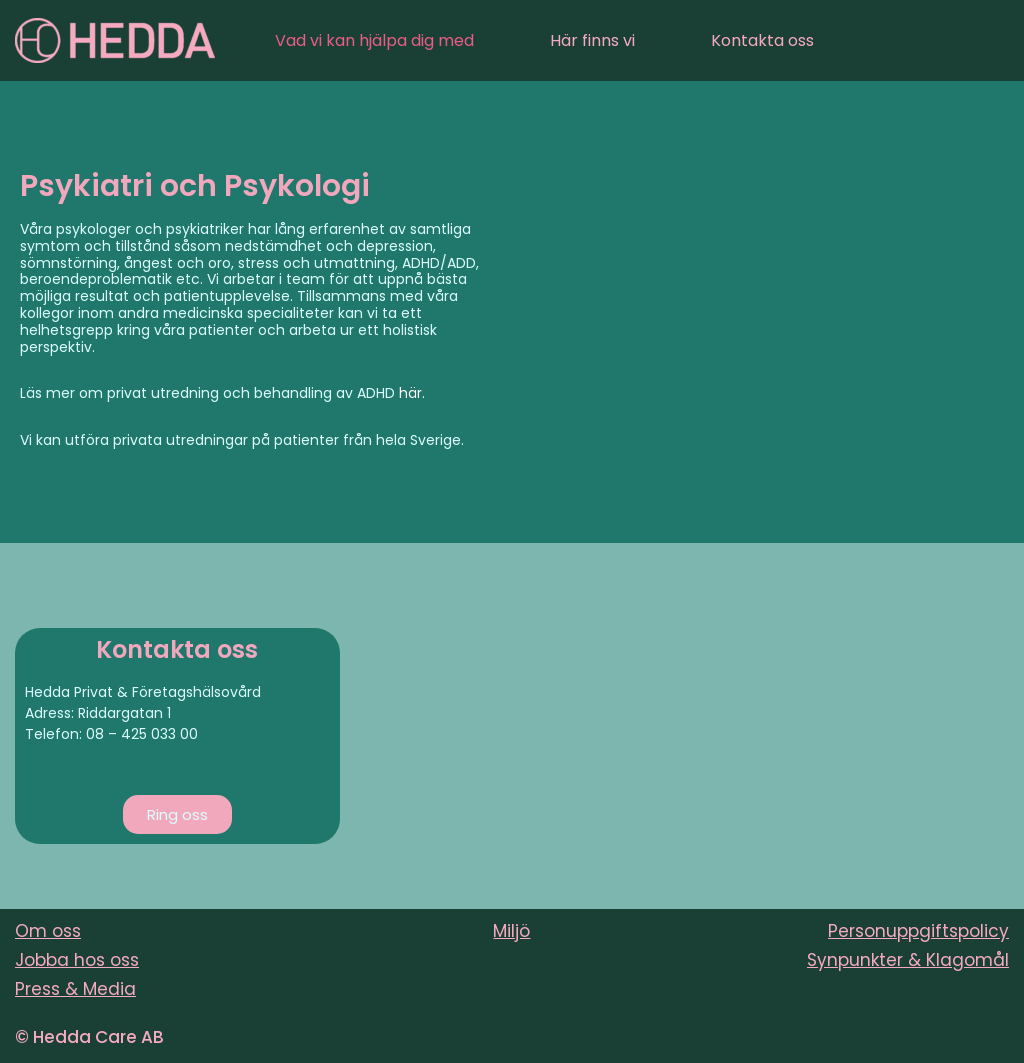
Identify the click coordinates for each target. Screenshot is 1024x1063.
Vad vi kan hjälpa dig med (374, 40)
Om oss (48, 931)
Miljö (511, 931)
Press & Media (75, 989)
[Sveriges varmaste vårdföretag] (115, 40)
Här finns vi (592, 40)
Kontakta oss (762, 40)
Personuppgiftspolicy (918, 931)
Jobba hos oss (77, 960)
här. (412, 393)
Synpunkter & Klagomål (908, 960)
